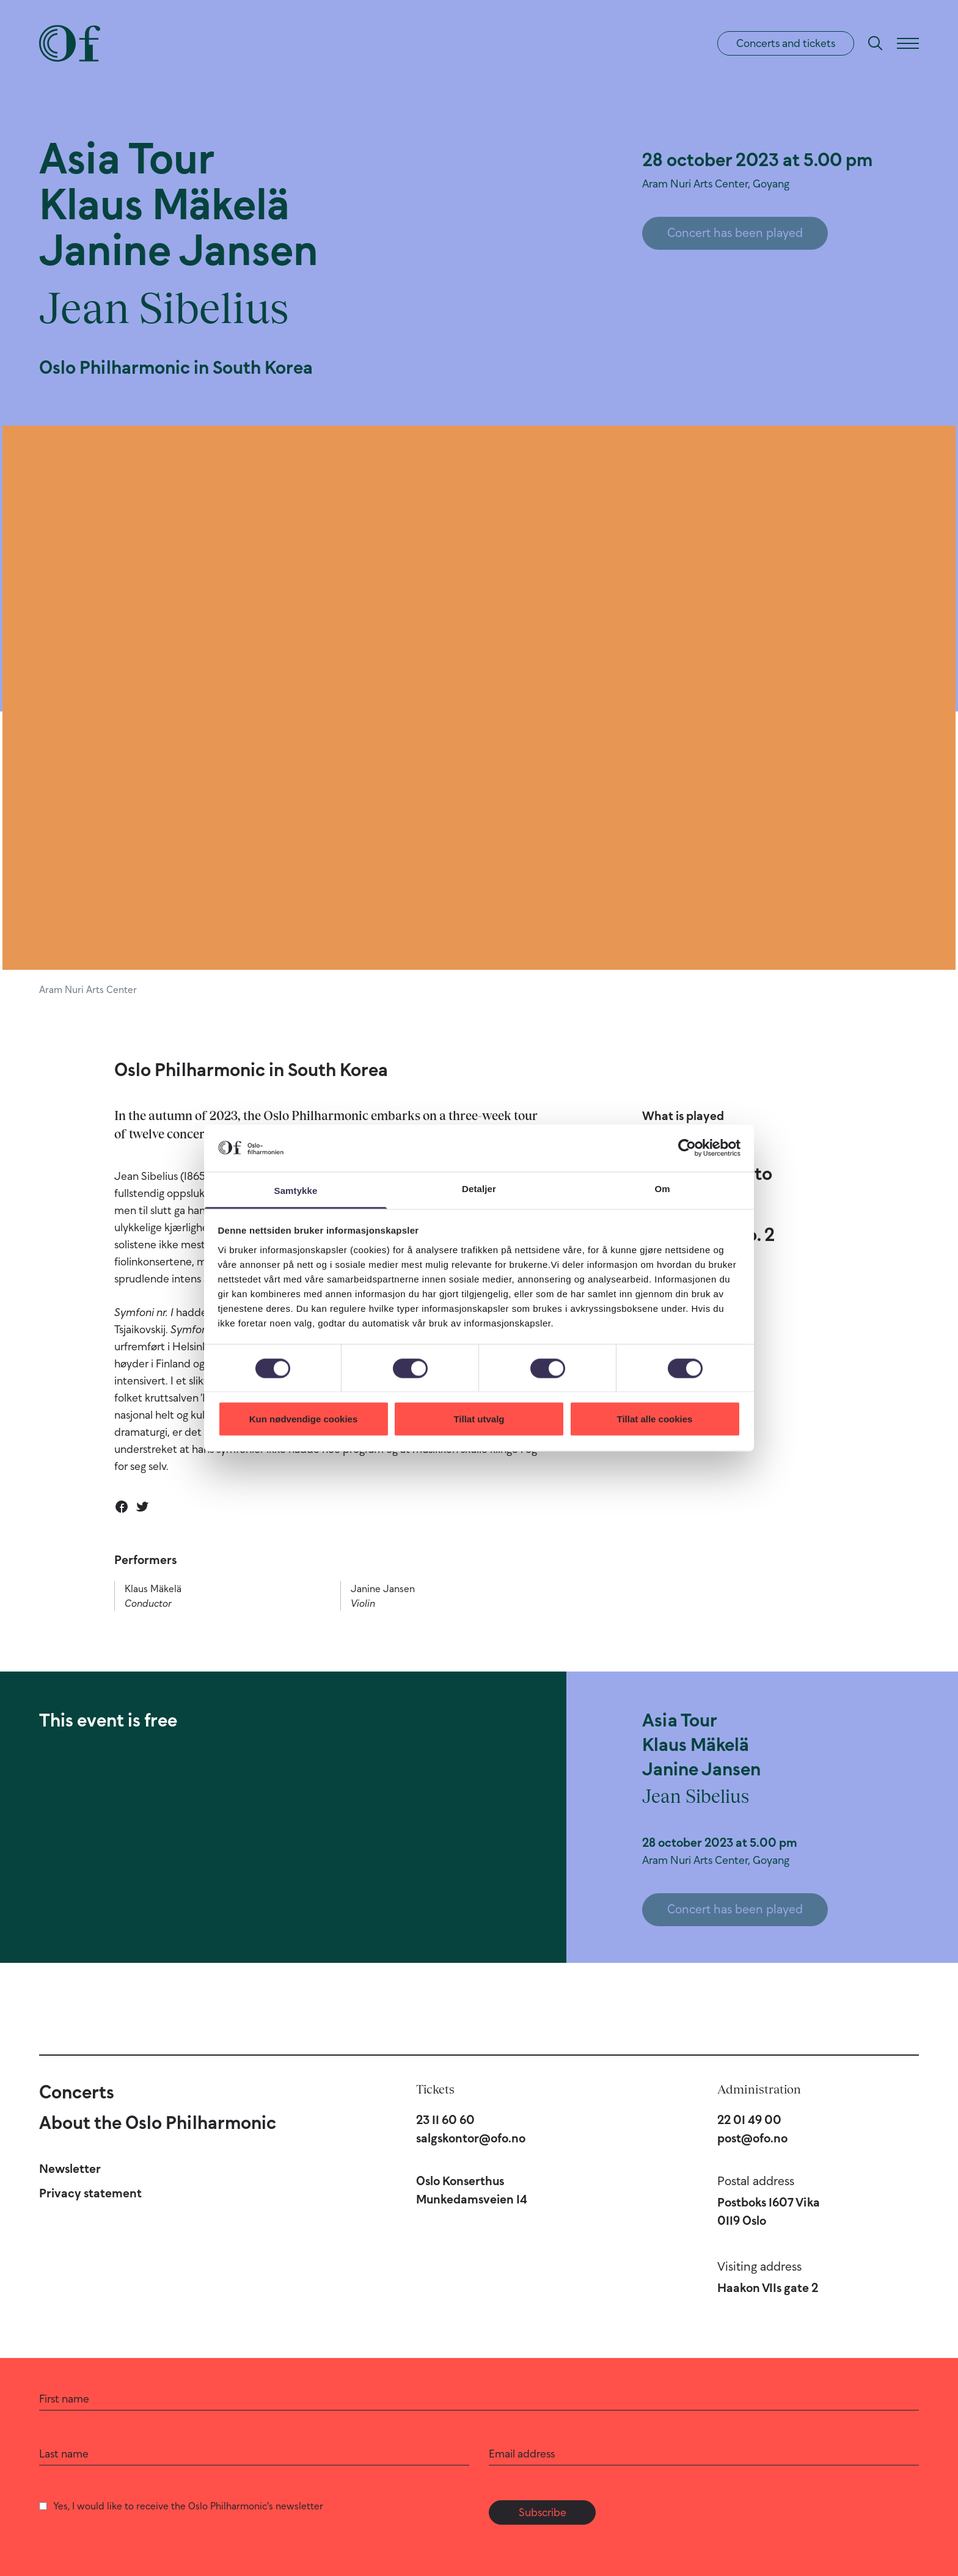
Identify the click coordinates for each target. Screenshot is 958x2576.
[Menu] (908, 43)
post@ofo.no (752, 2138)
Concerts (76, 2092)
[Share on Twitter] (142, 1506)
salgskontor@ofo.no (470, 2138)
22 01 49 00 (749, 2120)
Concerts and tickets (785, 43)
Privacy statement (90, 2193)
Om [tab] (662, 1188)
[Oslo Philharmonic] (69, 43)
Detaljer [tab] (479, 1188)
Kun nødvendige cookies (303, 1419)
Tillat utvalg (478, 1419)
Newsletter (70, 2168)
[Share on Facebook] (121, 1506)
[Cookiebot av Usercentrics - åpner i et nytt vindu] (687, 1148)
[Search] (875, 43)
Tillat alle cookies (655, 1419)
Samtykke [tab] (296, 1190)
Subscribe (542, 2512)
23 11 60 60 (445, 2120)
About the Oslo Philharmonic (157, 2122)
